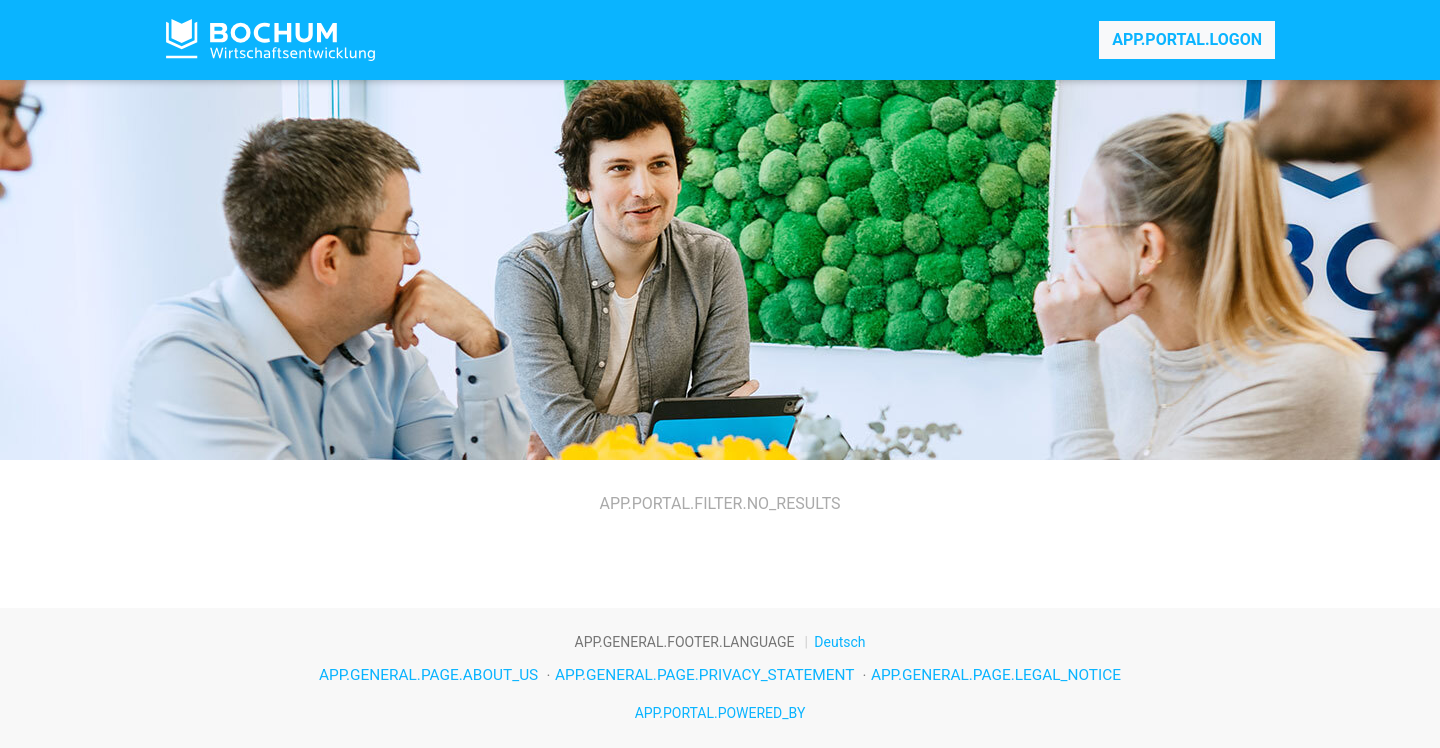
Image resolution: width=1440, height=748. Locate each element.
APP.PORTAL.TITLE (270, 40)
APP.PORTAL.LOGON (1187, 39)
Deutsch (839, 642)
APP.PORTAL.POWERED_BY (720, 713)
